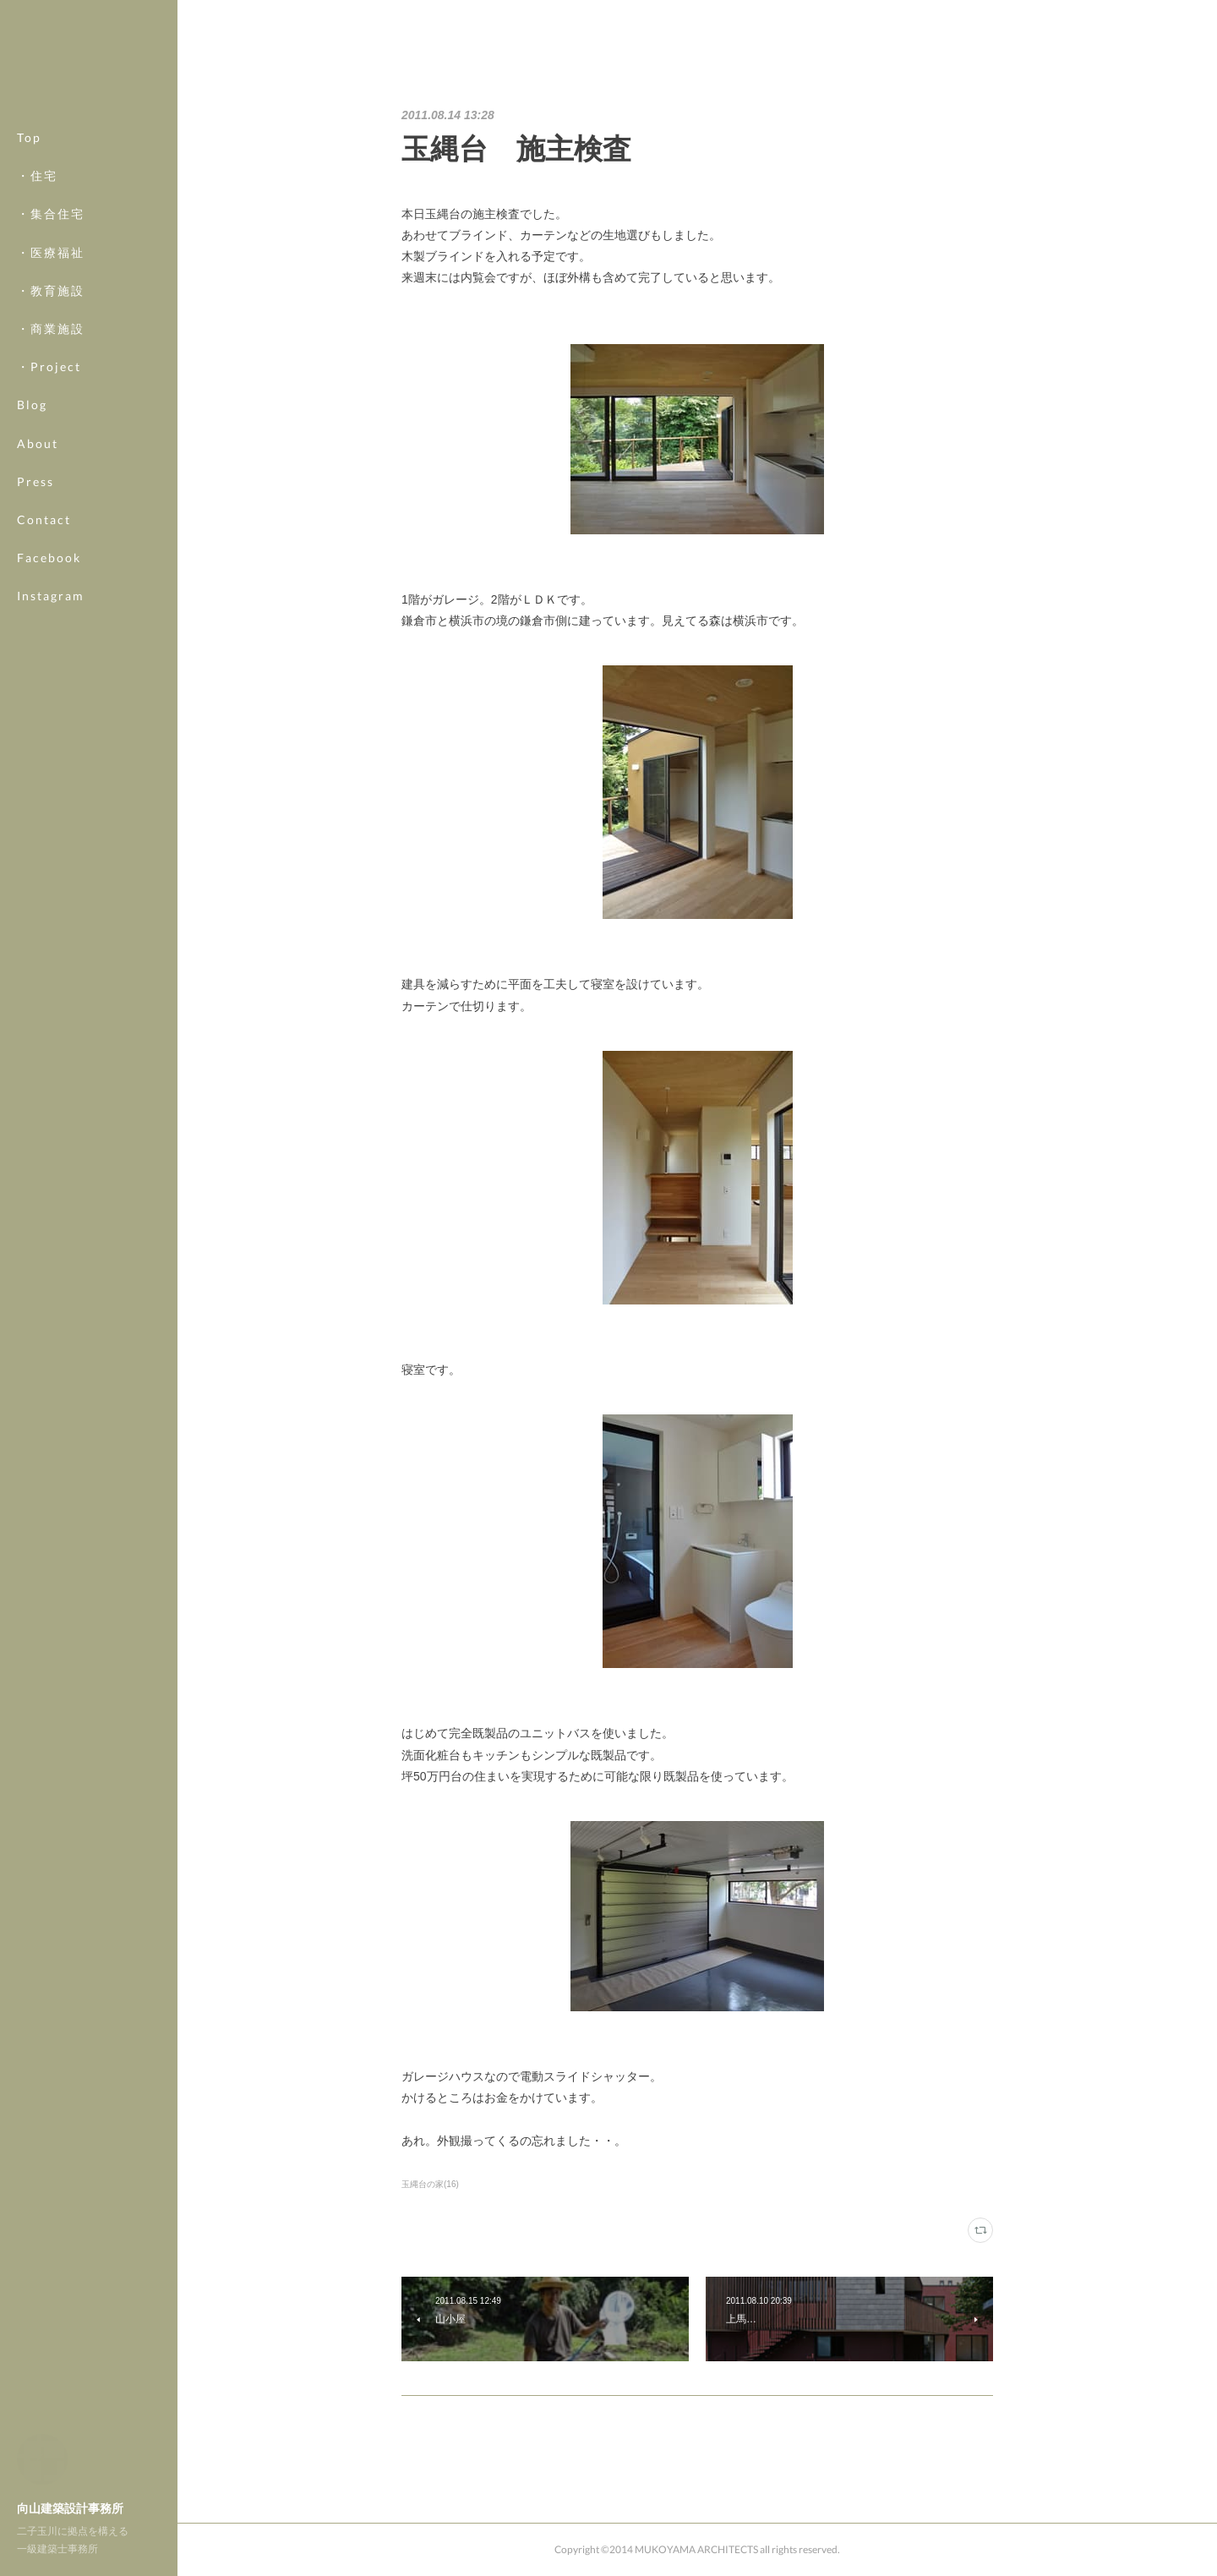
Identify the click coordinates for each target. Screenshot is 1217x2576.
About (37, 443)
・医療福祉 (51, 252)
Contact (44, 519)
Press (35, 481)
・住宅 (37, 175)
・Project (49, 366)
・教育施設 (51, 290)
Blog (32, 404)
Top (29, 137)
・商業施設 (51, 328)
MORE (37, 557)
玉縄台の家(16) (430, 2184)
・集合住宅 (51, 213)
